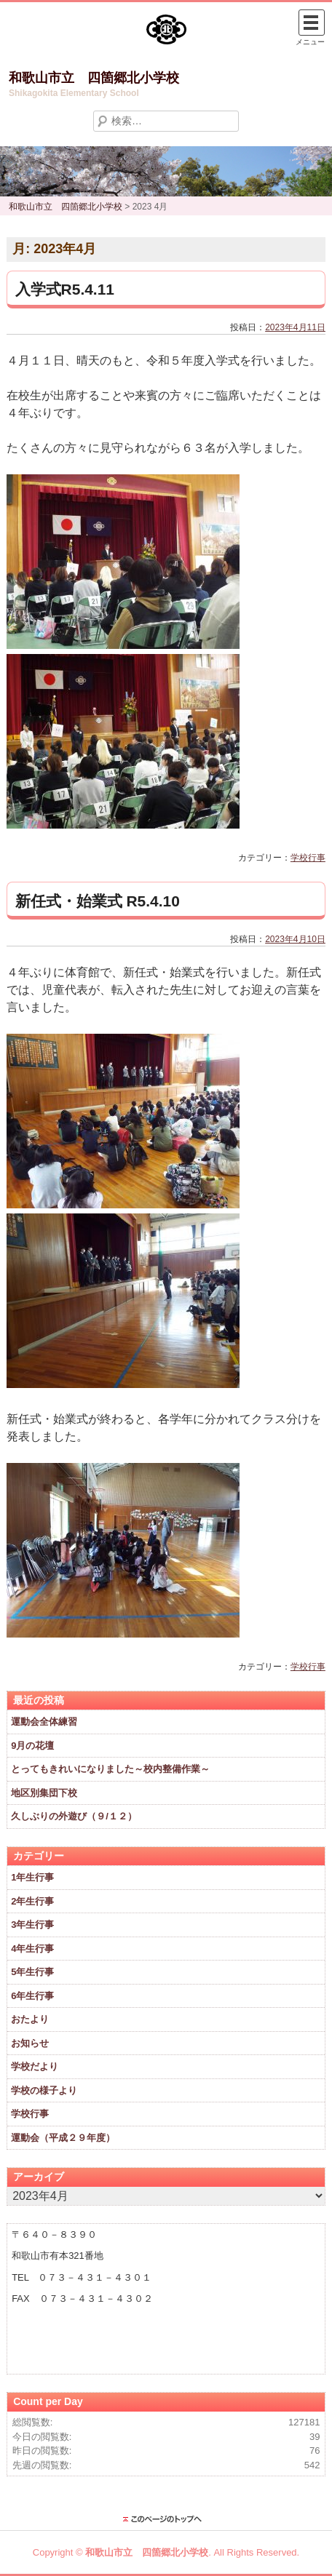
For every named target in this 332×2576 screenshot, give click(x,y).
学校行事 (307, 858)
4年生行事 (32, 1948)
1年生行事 (32, 1877)
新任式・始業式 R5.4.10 (97, 901)
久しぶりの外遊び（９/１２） (74, 1816)
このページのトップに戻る (166, 2519)
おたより (30, 2019)
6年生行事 (32, 1995)
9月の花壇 (32, 1745)
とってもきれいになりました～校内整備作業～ (110, 1768)
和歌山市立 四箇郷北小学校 (94, 78)
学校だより (34, 2066)
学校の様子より (44, 2090)
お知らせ (30, 2043)
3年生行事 (32, 1924)
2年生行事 (32, 1901)
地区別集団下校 (44, 1792)
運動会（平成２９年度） (63, 2137)
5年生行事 (32, 1971)
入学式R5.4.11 (64, 289)
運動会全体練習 (44, 1721)
